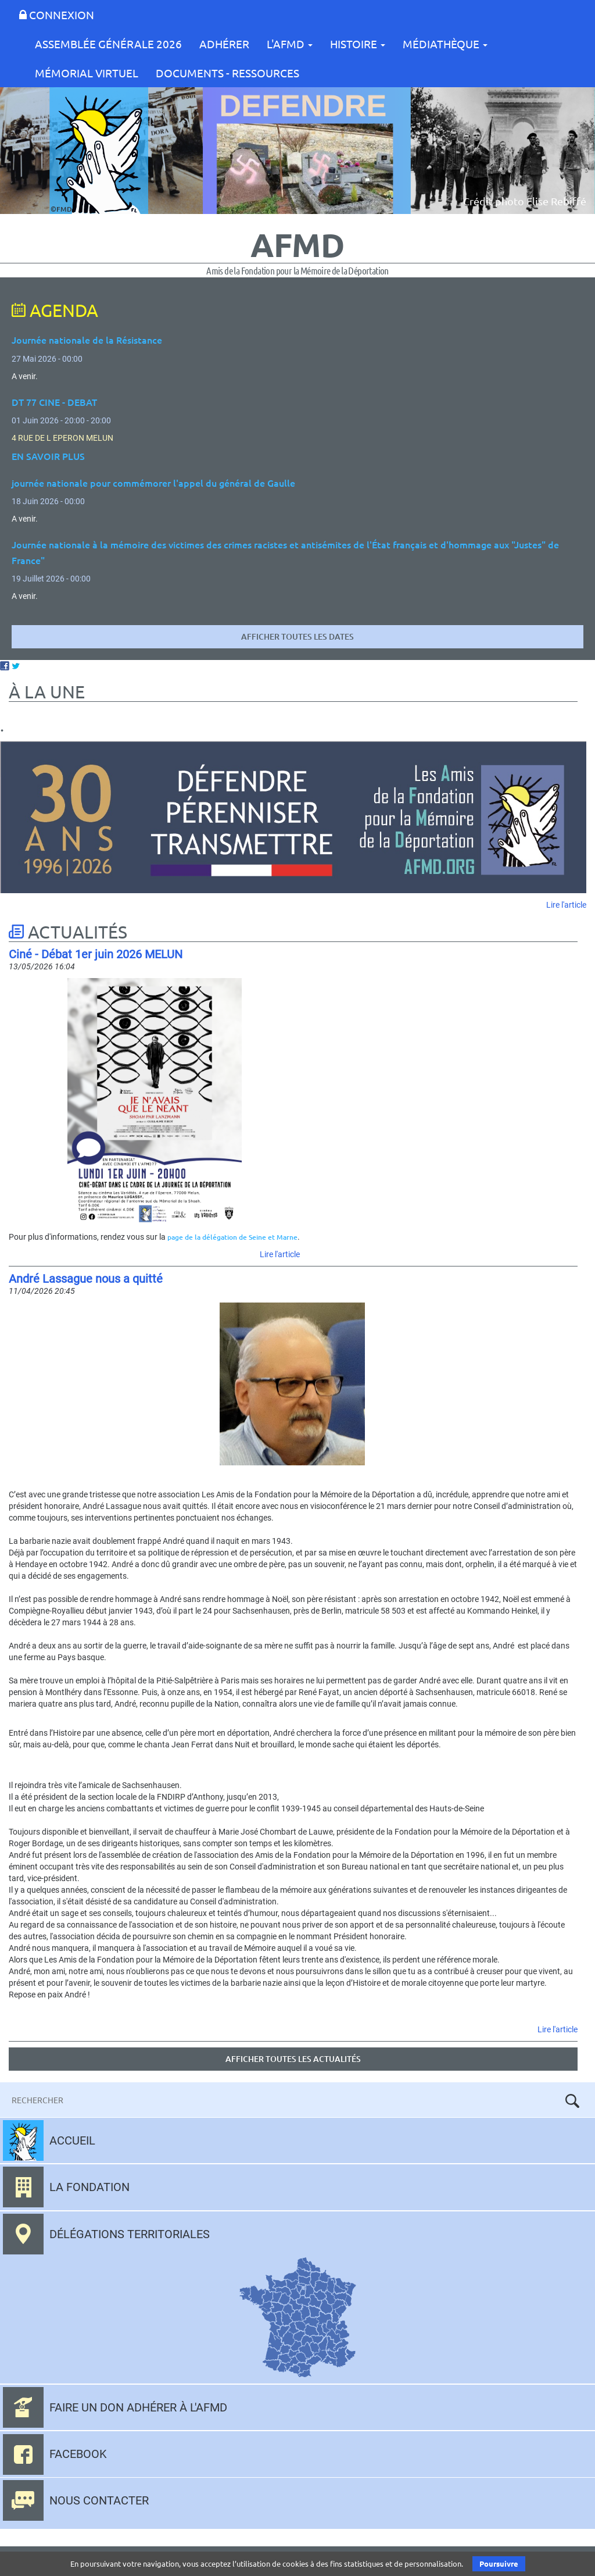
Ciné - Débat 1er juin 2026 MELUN (95, 954)
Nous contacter (99, 2500)
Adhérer (224, 44)
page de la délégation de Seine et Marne (232, 1237)
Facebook (78, 2454)
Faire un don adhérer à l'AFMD (138, 2407)
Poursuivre (498, 2563)
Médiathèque (445, 44)
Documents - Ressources (227, 73)
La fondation (89, 2187)
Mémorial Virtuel (86, 73)
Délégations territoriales (129, 2234)
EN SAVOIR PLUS (48, 455)
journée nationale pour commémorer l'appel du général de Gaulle (153, 482)
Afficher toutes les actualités (293, 2058)
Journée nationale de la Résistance (87, 339)
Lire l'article (566, 904)
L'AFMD (290, 44)
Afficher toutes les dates (297, 636)
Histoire (357, 44)
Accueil (72, 2140)
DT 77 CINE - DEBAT (54, 401)
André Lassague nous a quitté (86, 1279)
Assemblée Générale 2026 (108, 44)
